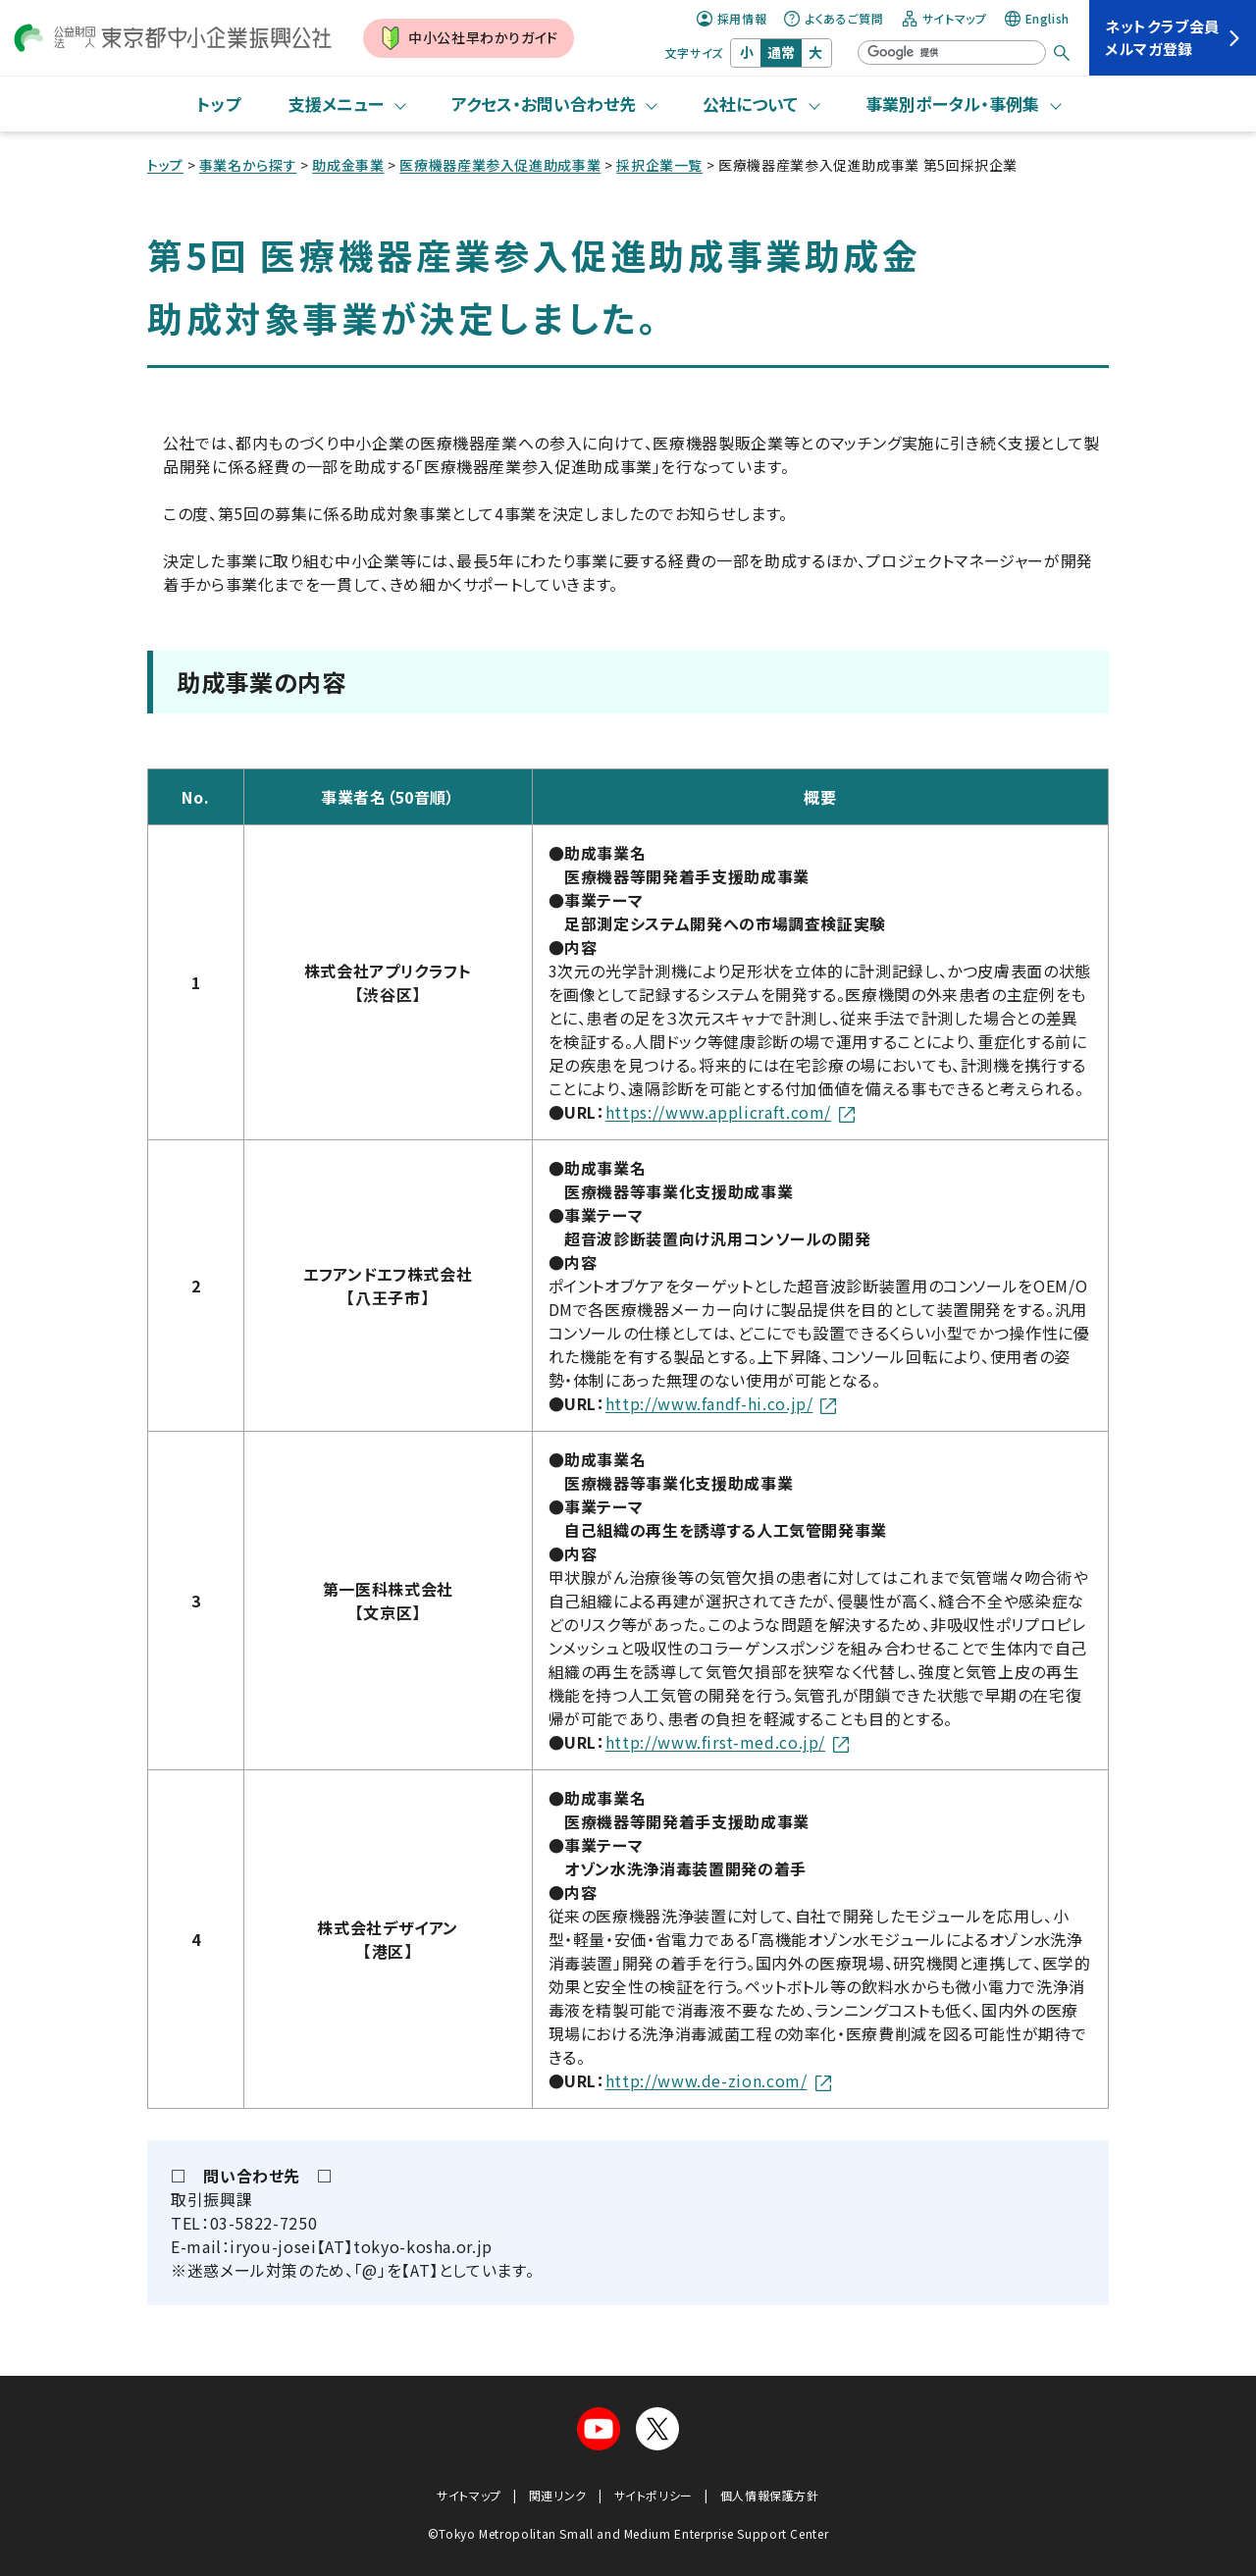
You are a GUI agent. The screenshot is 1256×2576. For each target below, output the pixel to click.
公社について (750, 103)
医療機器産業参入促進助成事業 (500, 165)
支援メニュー (336, 103)
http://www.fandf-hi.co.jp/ (721, 1403)
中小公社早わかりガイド (468, 38)
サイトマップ (944, 18)
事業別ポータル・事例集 (952, 103)
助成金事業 (348, 165)
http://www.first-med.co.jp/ (727, 1742)
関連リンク (558, 2495)
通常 (781, 52)
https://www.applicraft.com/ (730, 1112)
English (1037, 18)
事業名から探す (247, 165)
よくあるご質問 (833, 18)
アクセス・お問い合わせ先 (543, 103)
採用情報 (732, 18)
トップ (218, 103)
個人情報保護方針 (769, 2495)
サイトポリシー (653, 2495)
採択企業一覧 (659, 165)
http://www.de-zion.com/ (718, 2080)
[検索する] (1062, 53)
